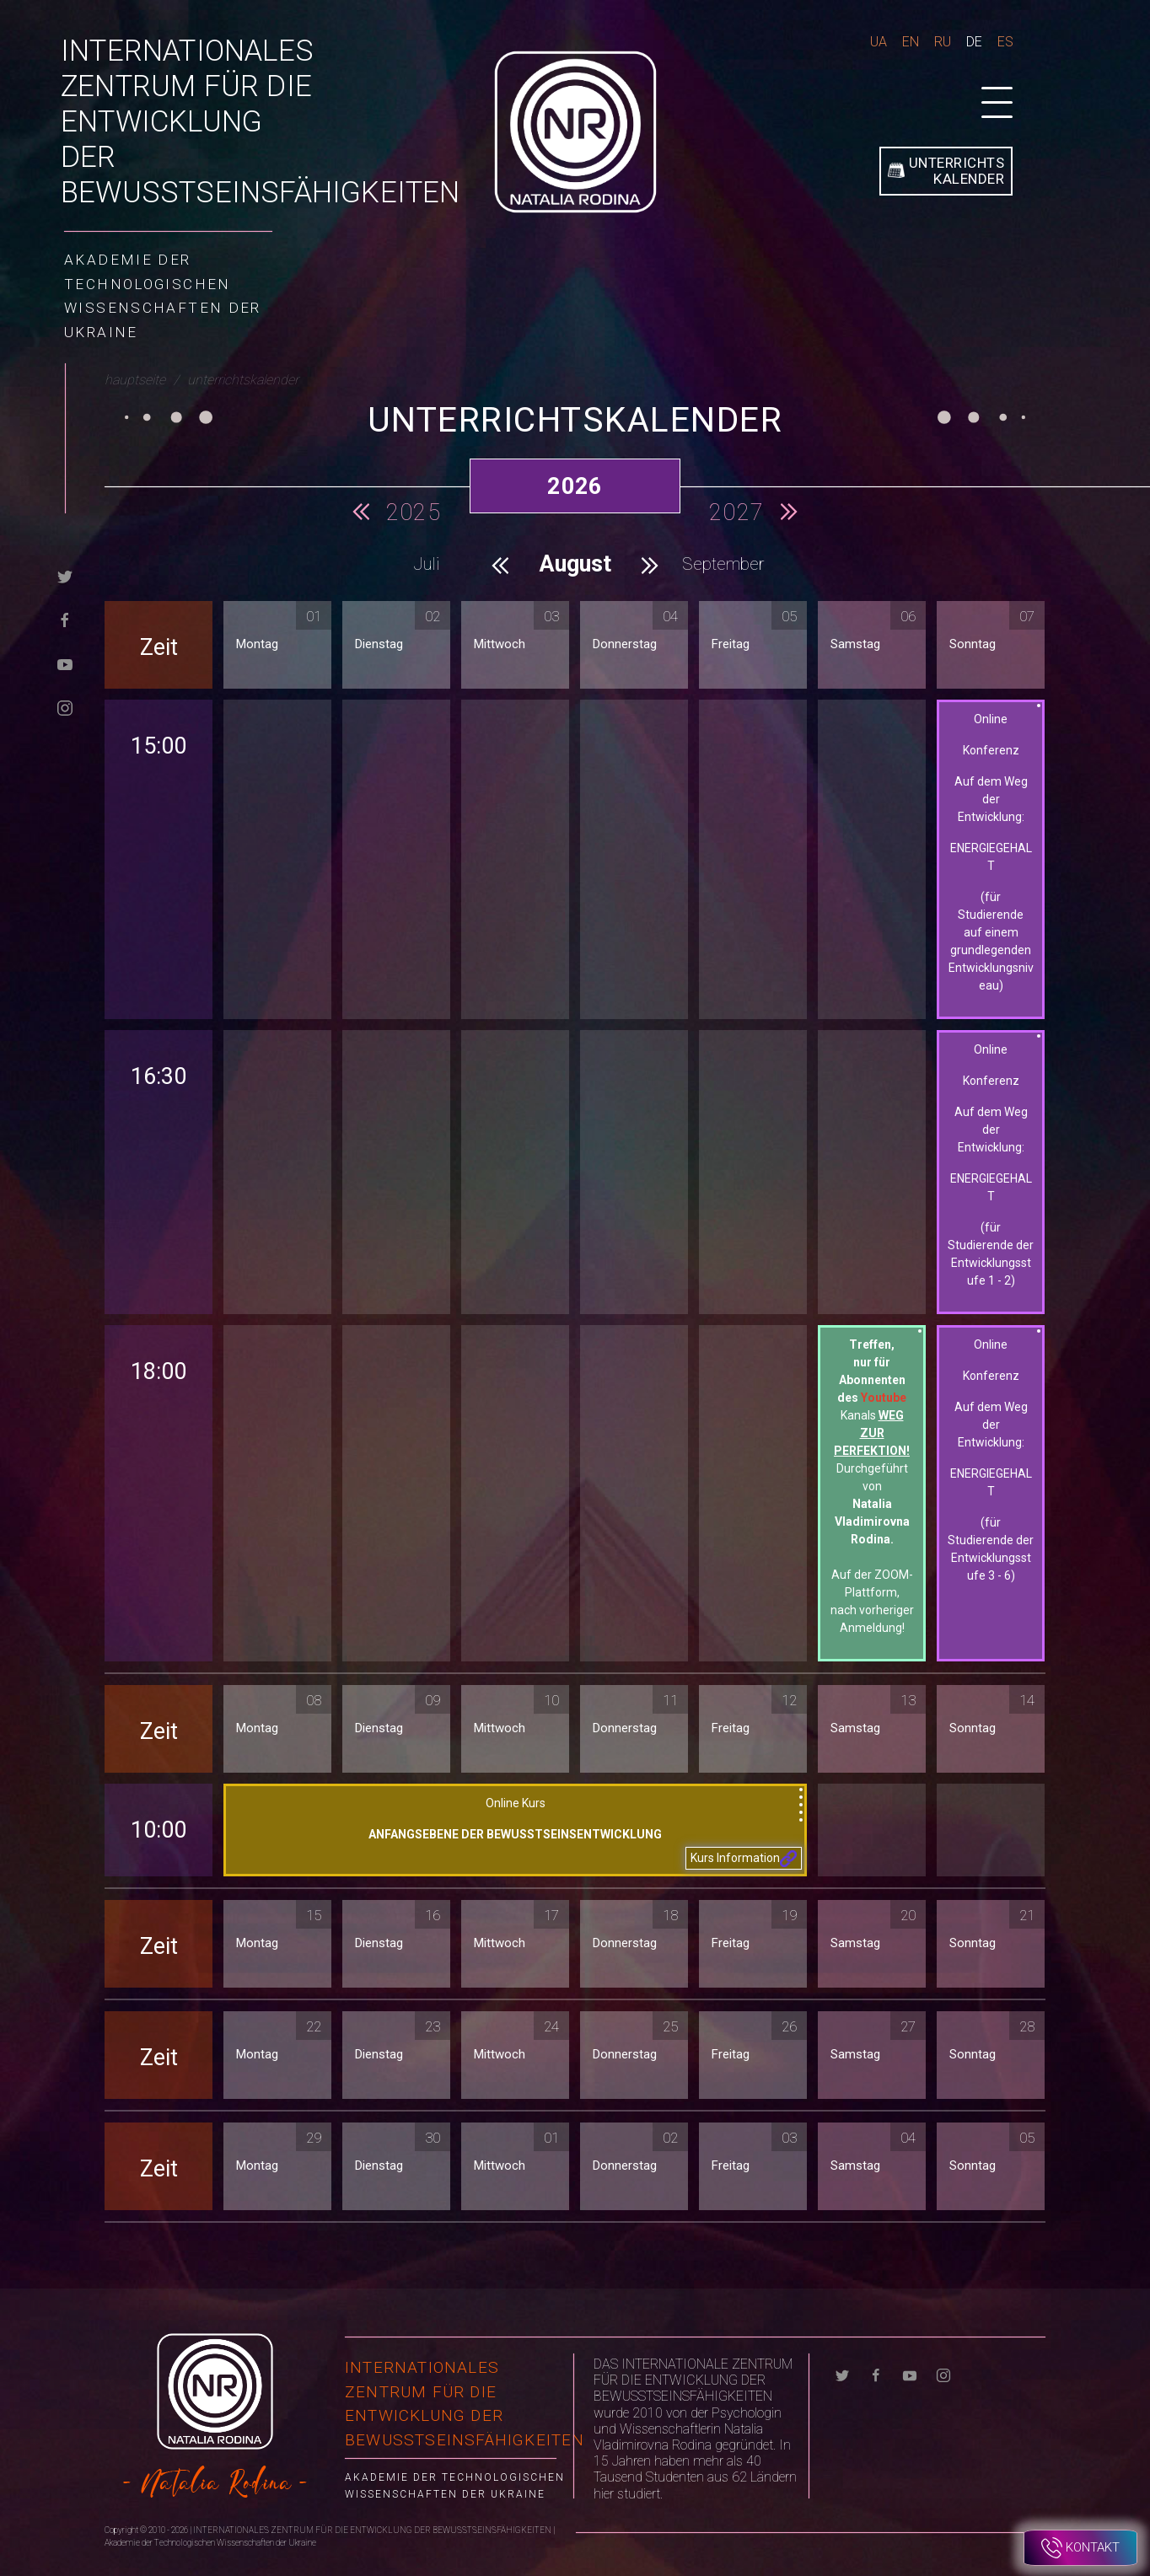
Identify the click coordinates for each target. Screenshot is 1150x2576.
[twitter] (64, 575)
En (910, 42)
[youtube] (64, 663)
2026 (574, 486)
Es (1005, 42)
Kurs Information (744, 1858)
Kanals (872, 1433)
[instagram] (64, 707)
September (723, 564)
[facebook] (64, 619)
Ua (878, 42)
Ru (942, 42)
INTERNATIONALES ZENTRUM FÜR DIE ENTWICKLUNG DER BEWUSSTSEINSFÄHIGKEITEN (260, 122)
